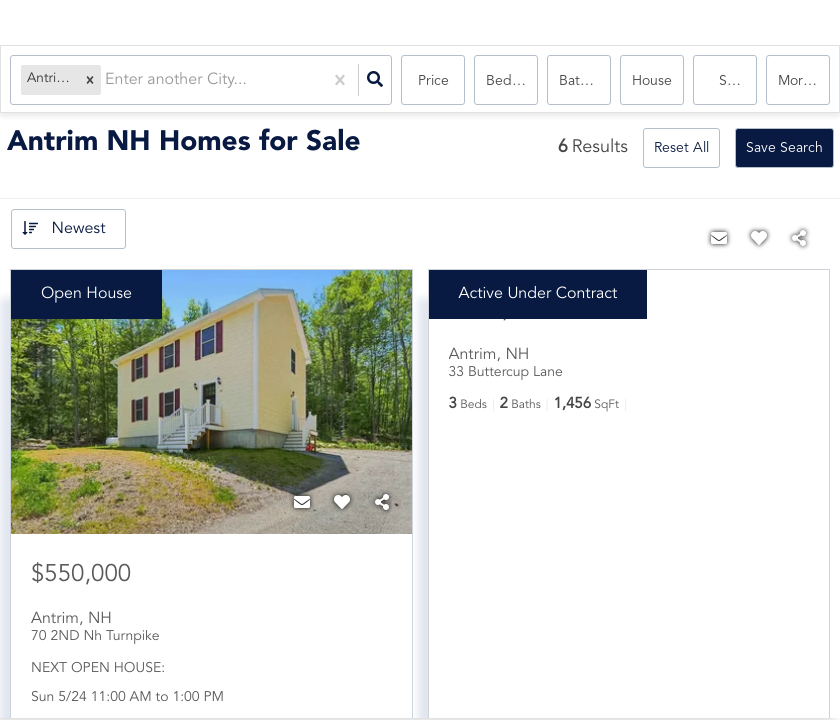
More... (800, 81)
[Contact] (302, 504)
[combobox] (107, 80)
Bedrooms (512, 81)
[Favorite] (342, 504)
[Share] (382, 504)
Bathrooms (585, 81)
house (652, 81)
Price (433, 81)
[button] (90, 80)
